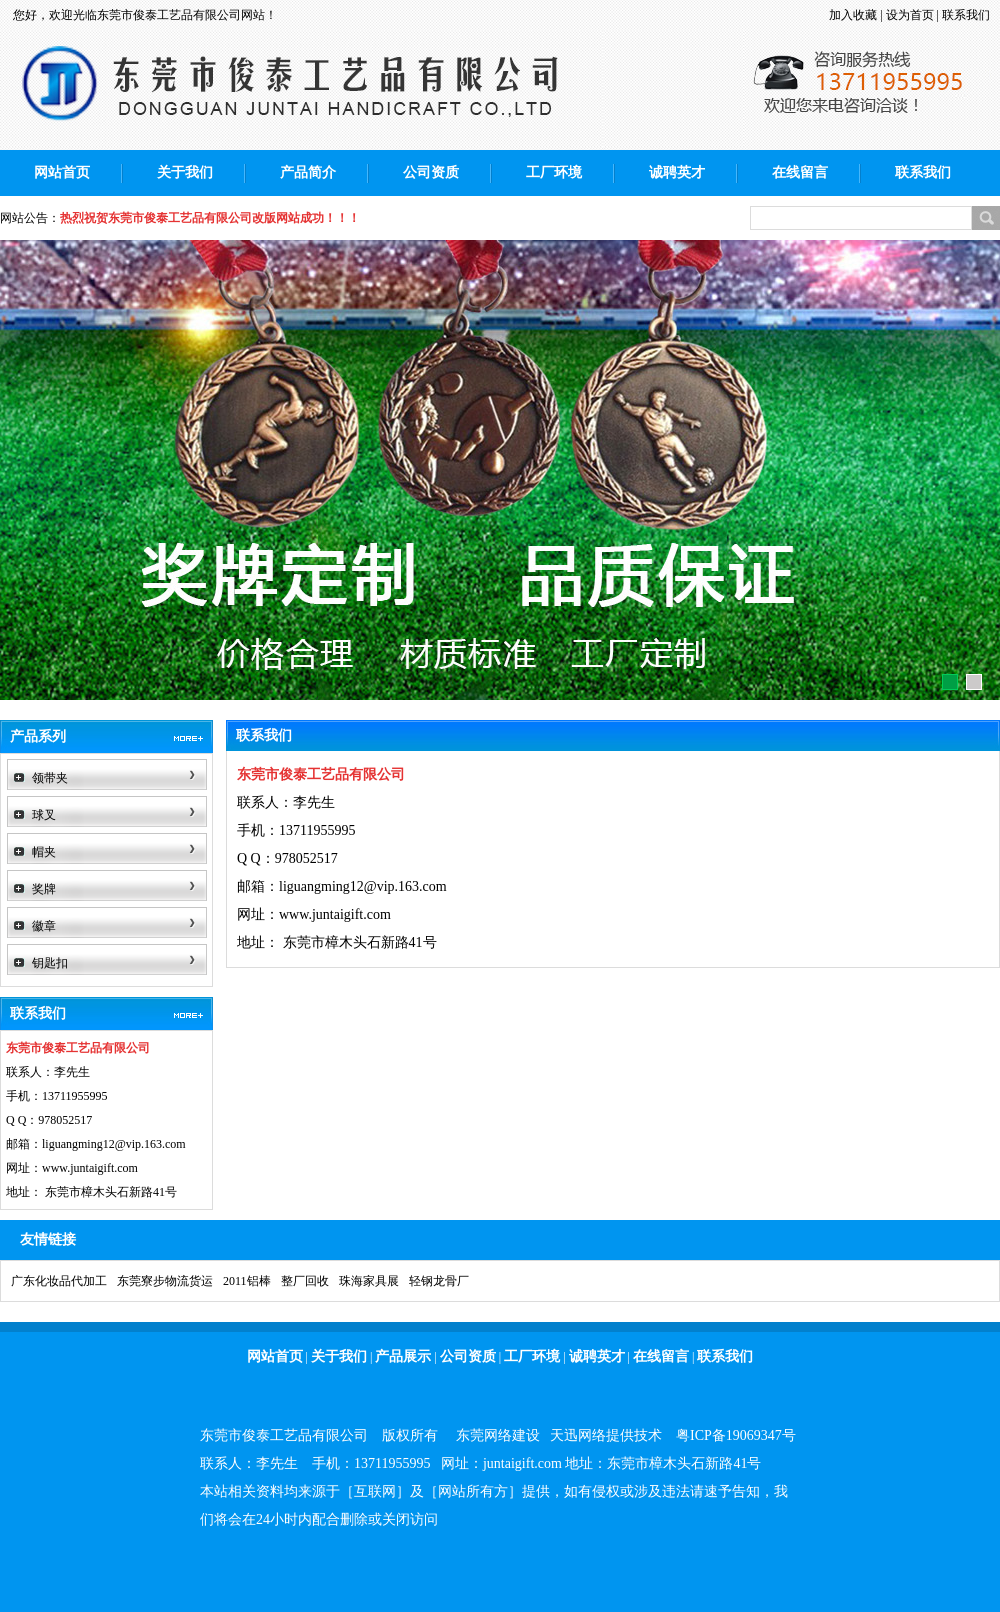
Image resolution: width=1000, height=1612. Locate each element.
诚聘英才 (677, 172)
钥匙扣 (50, 963)
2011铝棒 (247, 1281)
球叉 (44, 815)
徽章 (44, 926)
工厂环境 (554, 172)
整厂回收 (305, 1281)
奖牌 (44, 889)
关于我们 (185, 172)
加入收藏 (853, 15)
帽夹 (44, 852)
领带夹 (50, 778)
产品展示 (403, 1356)
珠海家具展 (369, 1281)
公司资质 (431, 172)
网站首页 (62, 172)
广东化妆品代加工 (59, 1281)
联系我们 (966, 15)
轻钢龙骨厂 (439, 1281)
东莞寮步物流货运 (165, 1281)
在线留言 (800, 172)
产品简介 (308, 172)
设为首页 (910, 15)
